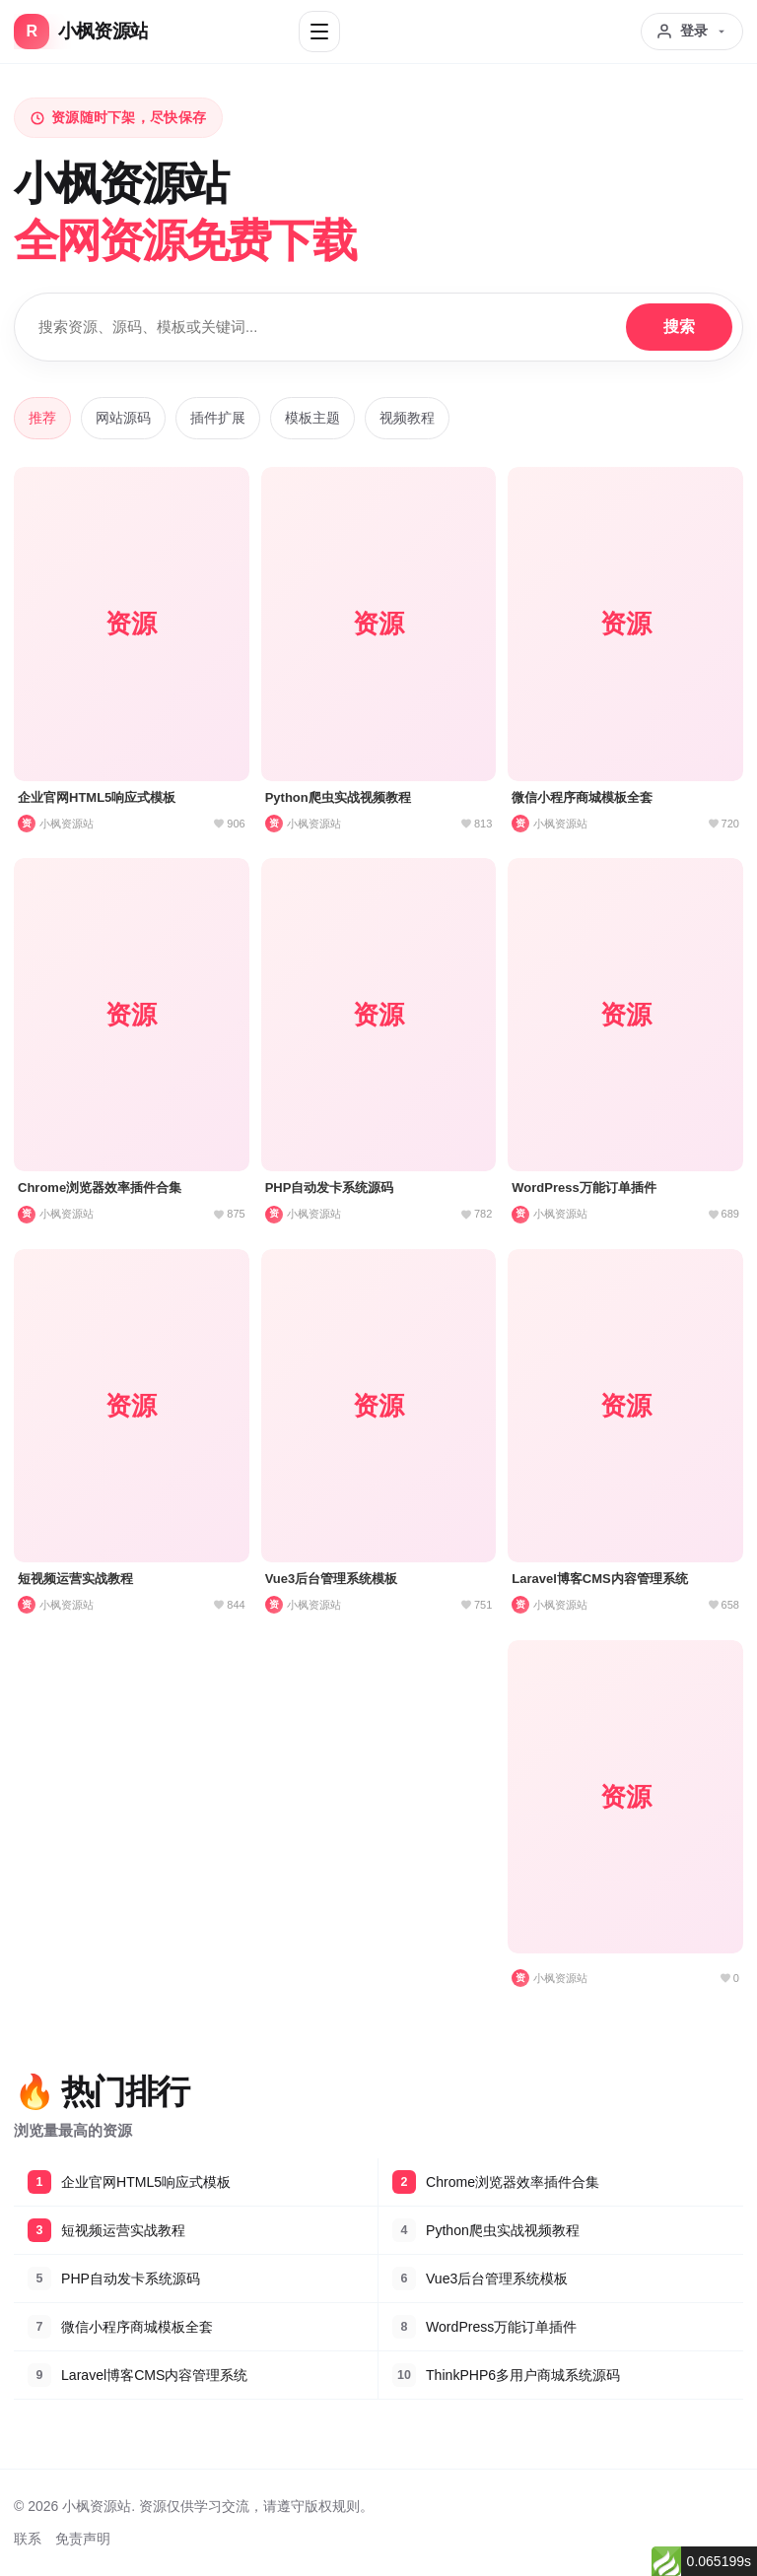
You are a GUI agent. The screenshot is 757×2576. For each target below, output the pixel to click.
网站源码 (123, 418)
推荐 (42, 418)
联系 (27, 2538)
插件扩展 (217, 418)
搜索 (679, 326)
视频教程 (407, 418)
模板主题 (312, 418)
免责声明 (82, 2538)
